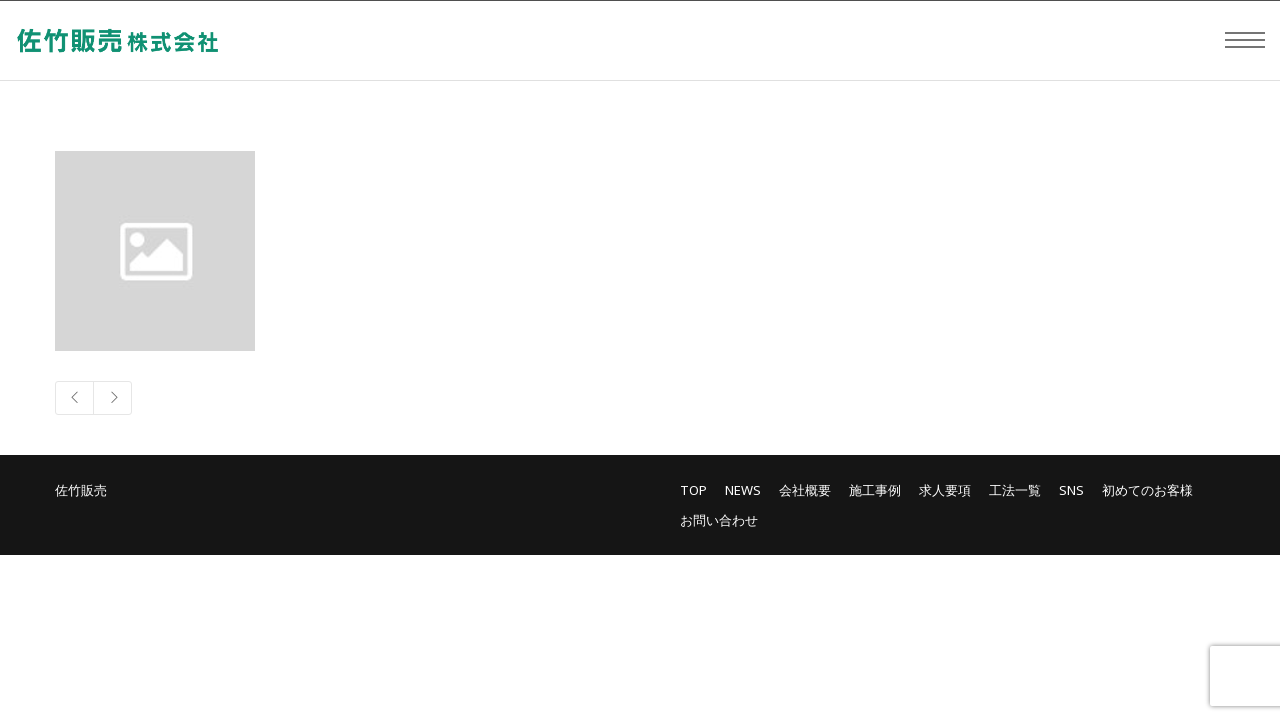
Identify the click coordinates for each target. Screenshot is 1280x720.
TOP (693, 490)
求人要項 (945, 490)
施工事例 (875, 490)
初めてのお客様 (1147, 490)
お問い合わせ (719, 520)
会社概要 (805, 490)
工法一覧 (1015, 490)
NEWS (743, 490)
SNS (1071, 490)
